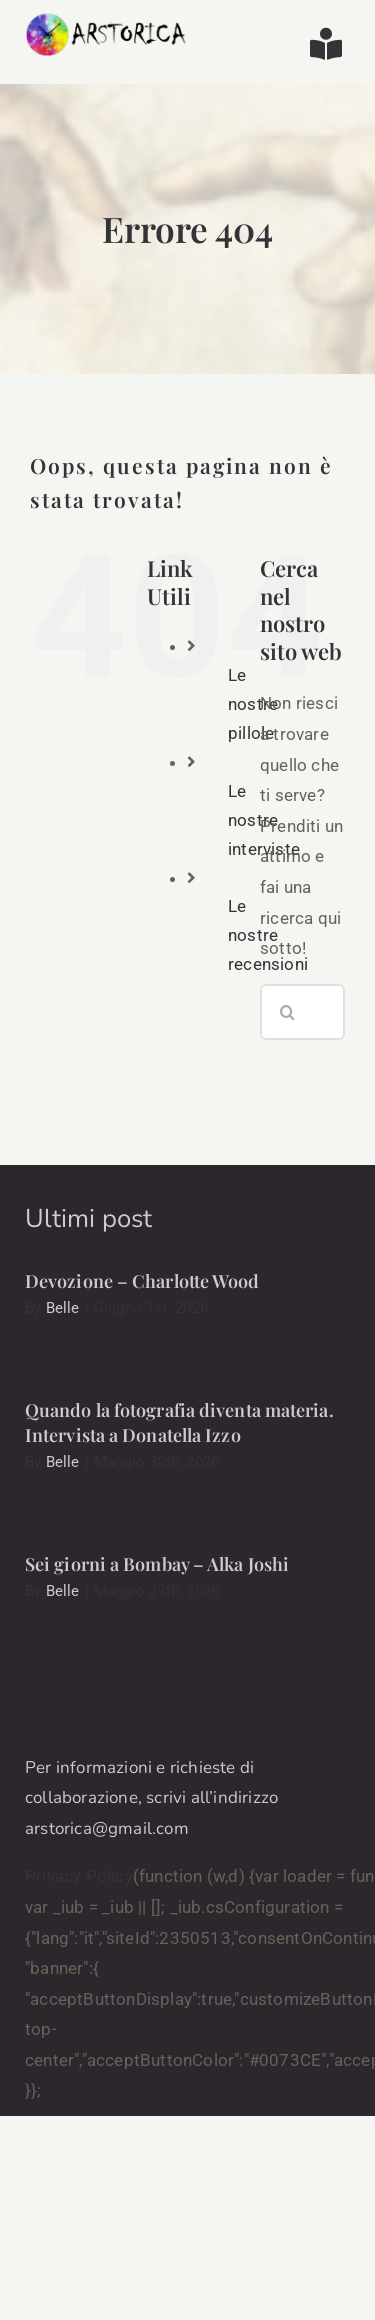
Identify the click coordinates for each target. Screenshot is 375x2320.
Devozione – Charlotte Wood (142, 1281)
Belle (63, 1308)
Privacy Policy (79, 1876)
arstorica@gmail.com (107, 1828)
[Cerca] (288, 1012)
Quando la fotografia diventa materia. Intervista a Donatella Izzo (179, 1422)
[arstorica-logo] (106, 20)
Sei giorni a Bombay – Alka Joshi (157, 1564)
